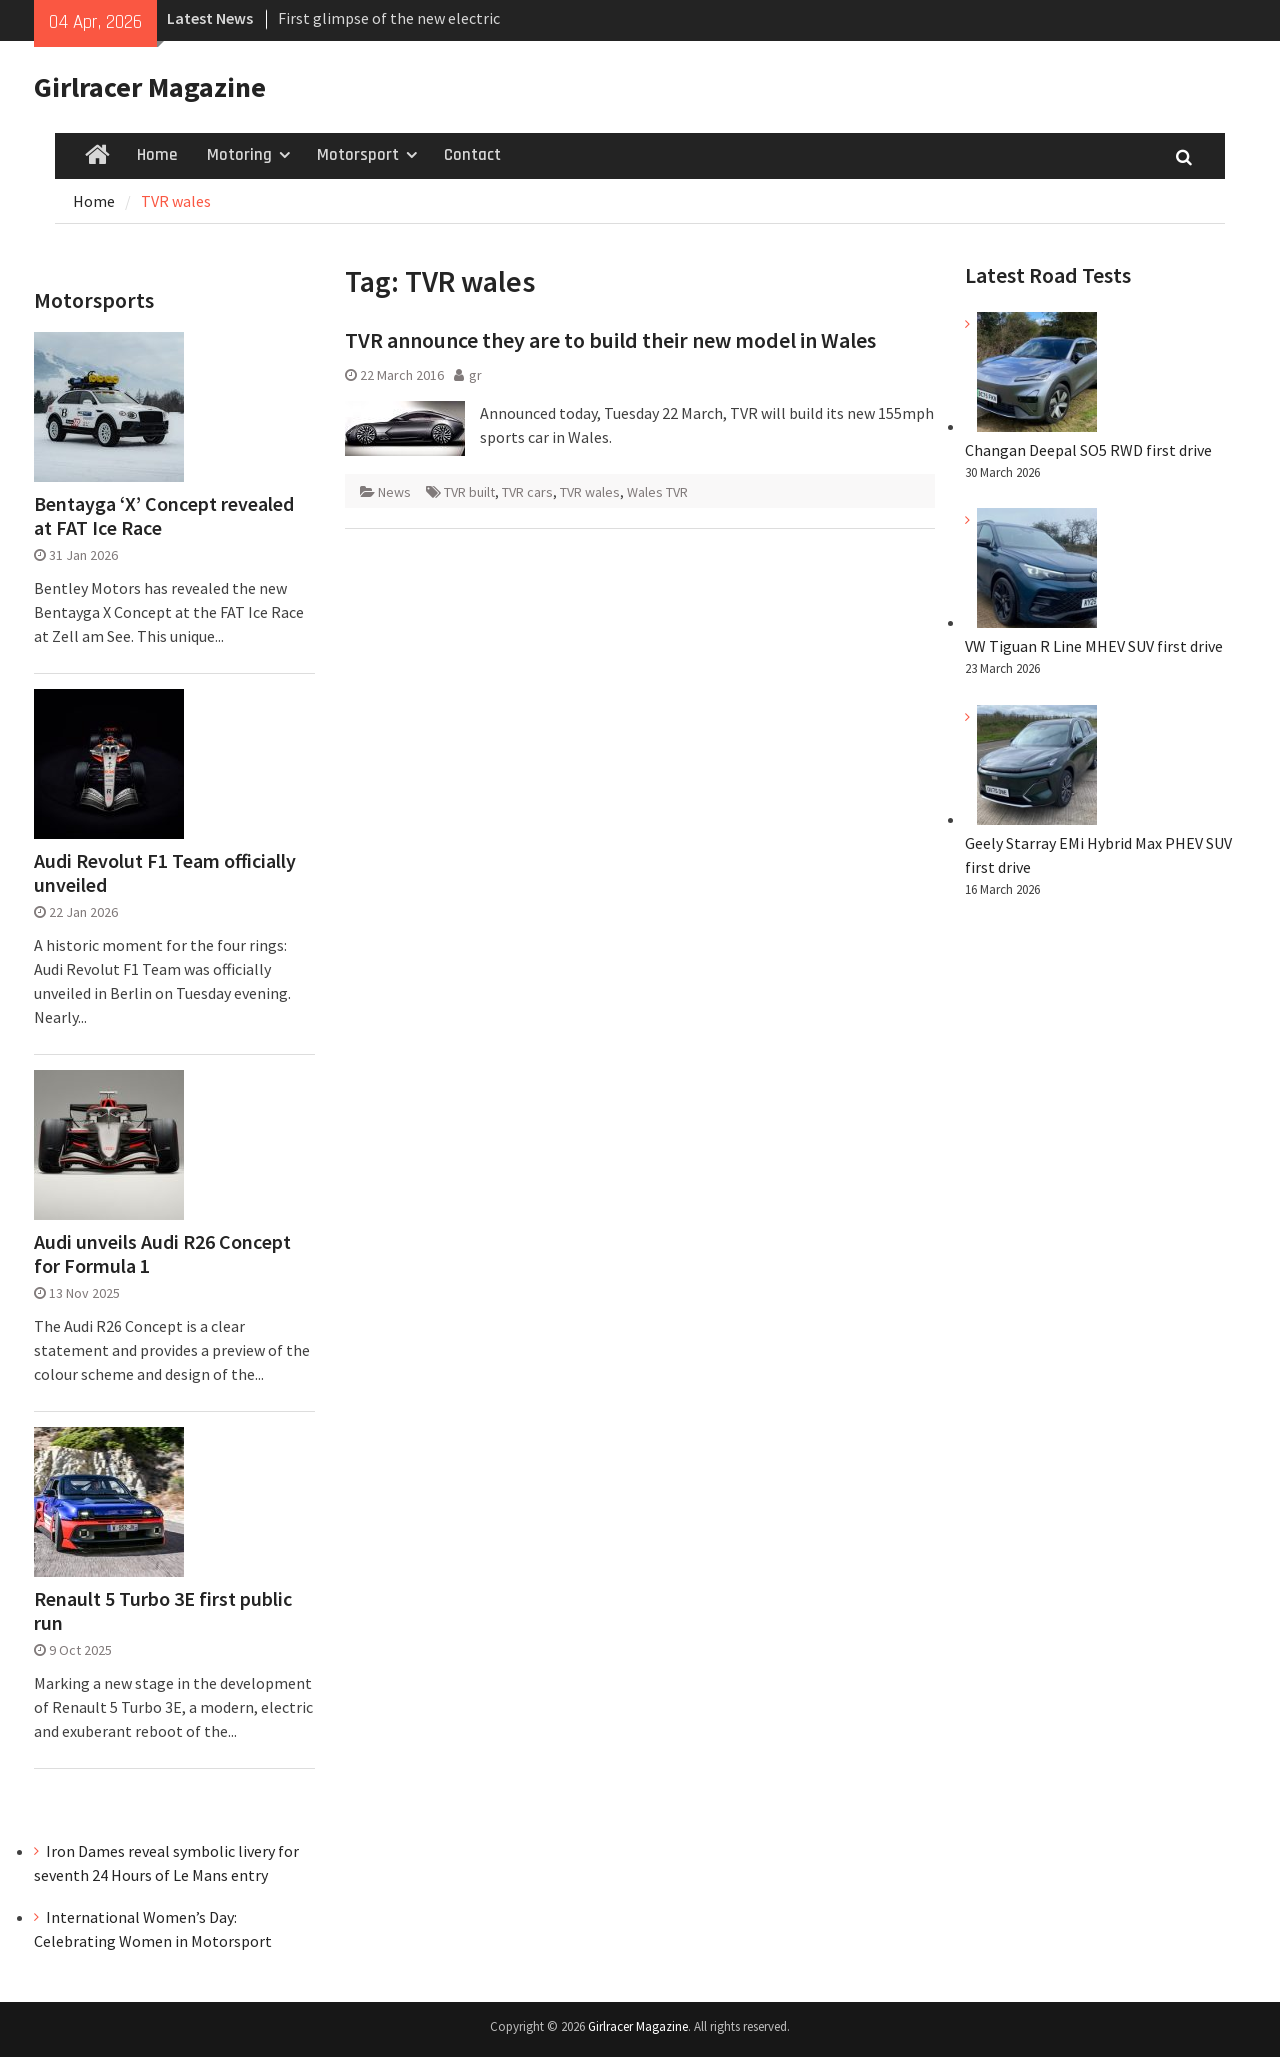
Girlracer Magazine (150, 87)
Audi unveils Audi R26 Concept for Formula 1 (162, 1254)
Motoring (239, 155)
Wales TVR (657, 492)
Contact (472, 155)
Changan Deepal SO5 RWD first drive (1088, 450)
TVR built (469, 492)
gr (475, 375)
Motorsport (358, 155)
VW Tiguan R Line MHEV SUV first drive (1094, 646)
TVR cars (527, 492)
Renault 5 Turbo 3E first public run (163, 1611)
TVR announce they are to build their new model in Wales (610, 340)
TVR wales (590, 492)
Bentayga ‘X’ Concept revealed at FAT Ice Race (164, 516)
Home (157, 155)
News (394, 492)
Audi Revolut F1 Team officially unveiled (165, 873)
